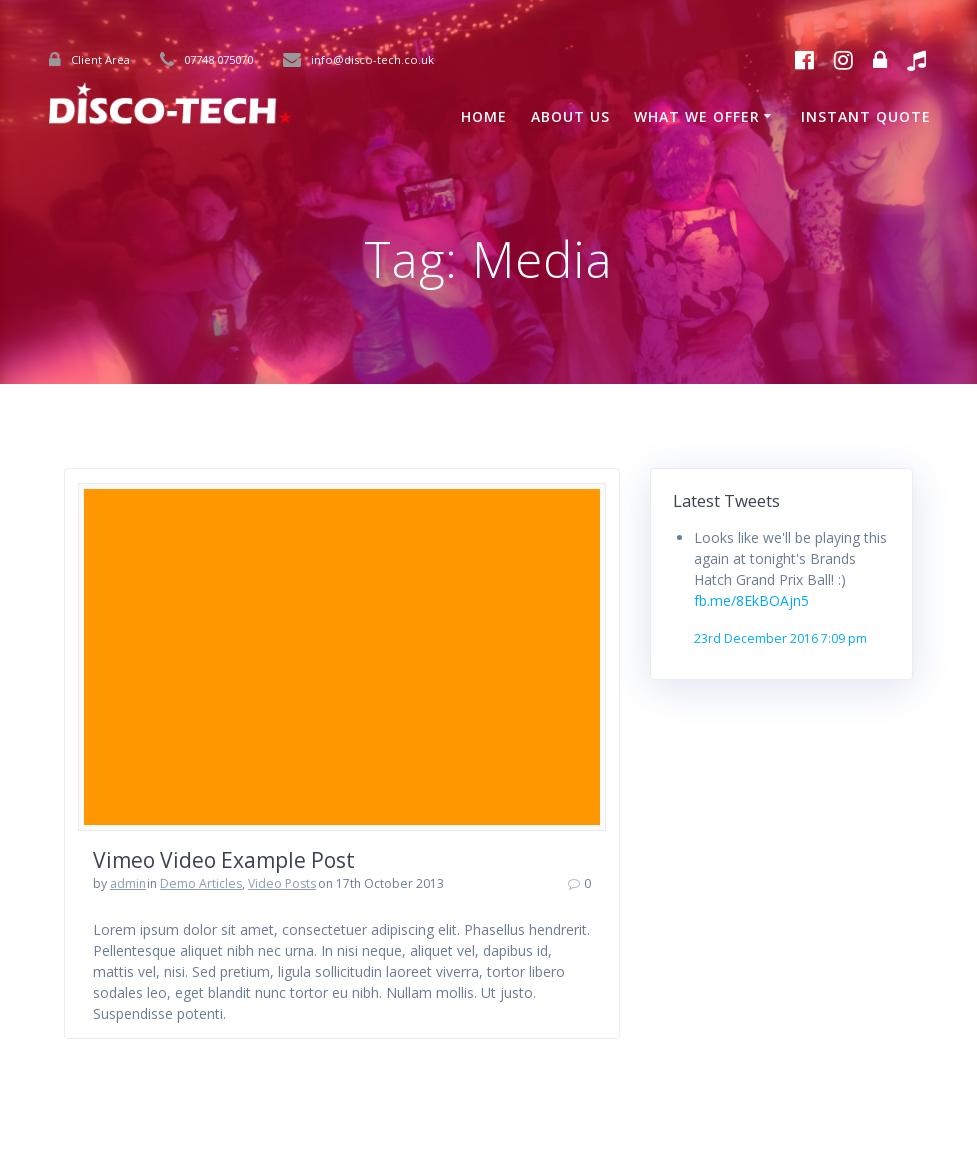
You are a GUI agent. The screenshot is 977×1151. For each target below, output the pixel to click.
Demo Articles (201, 883)
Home (484, 116)
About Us (570, 116)
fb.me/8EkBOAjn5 (751, 600)
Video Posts (282, 883)
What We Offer (697, 116)
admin (128, 883)
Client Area (100, 59)
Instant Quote (866, 116)
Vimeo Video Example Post (224, 860)
